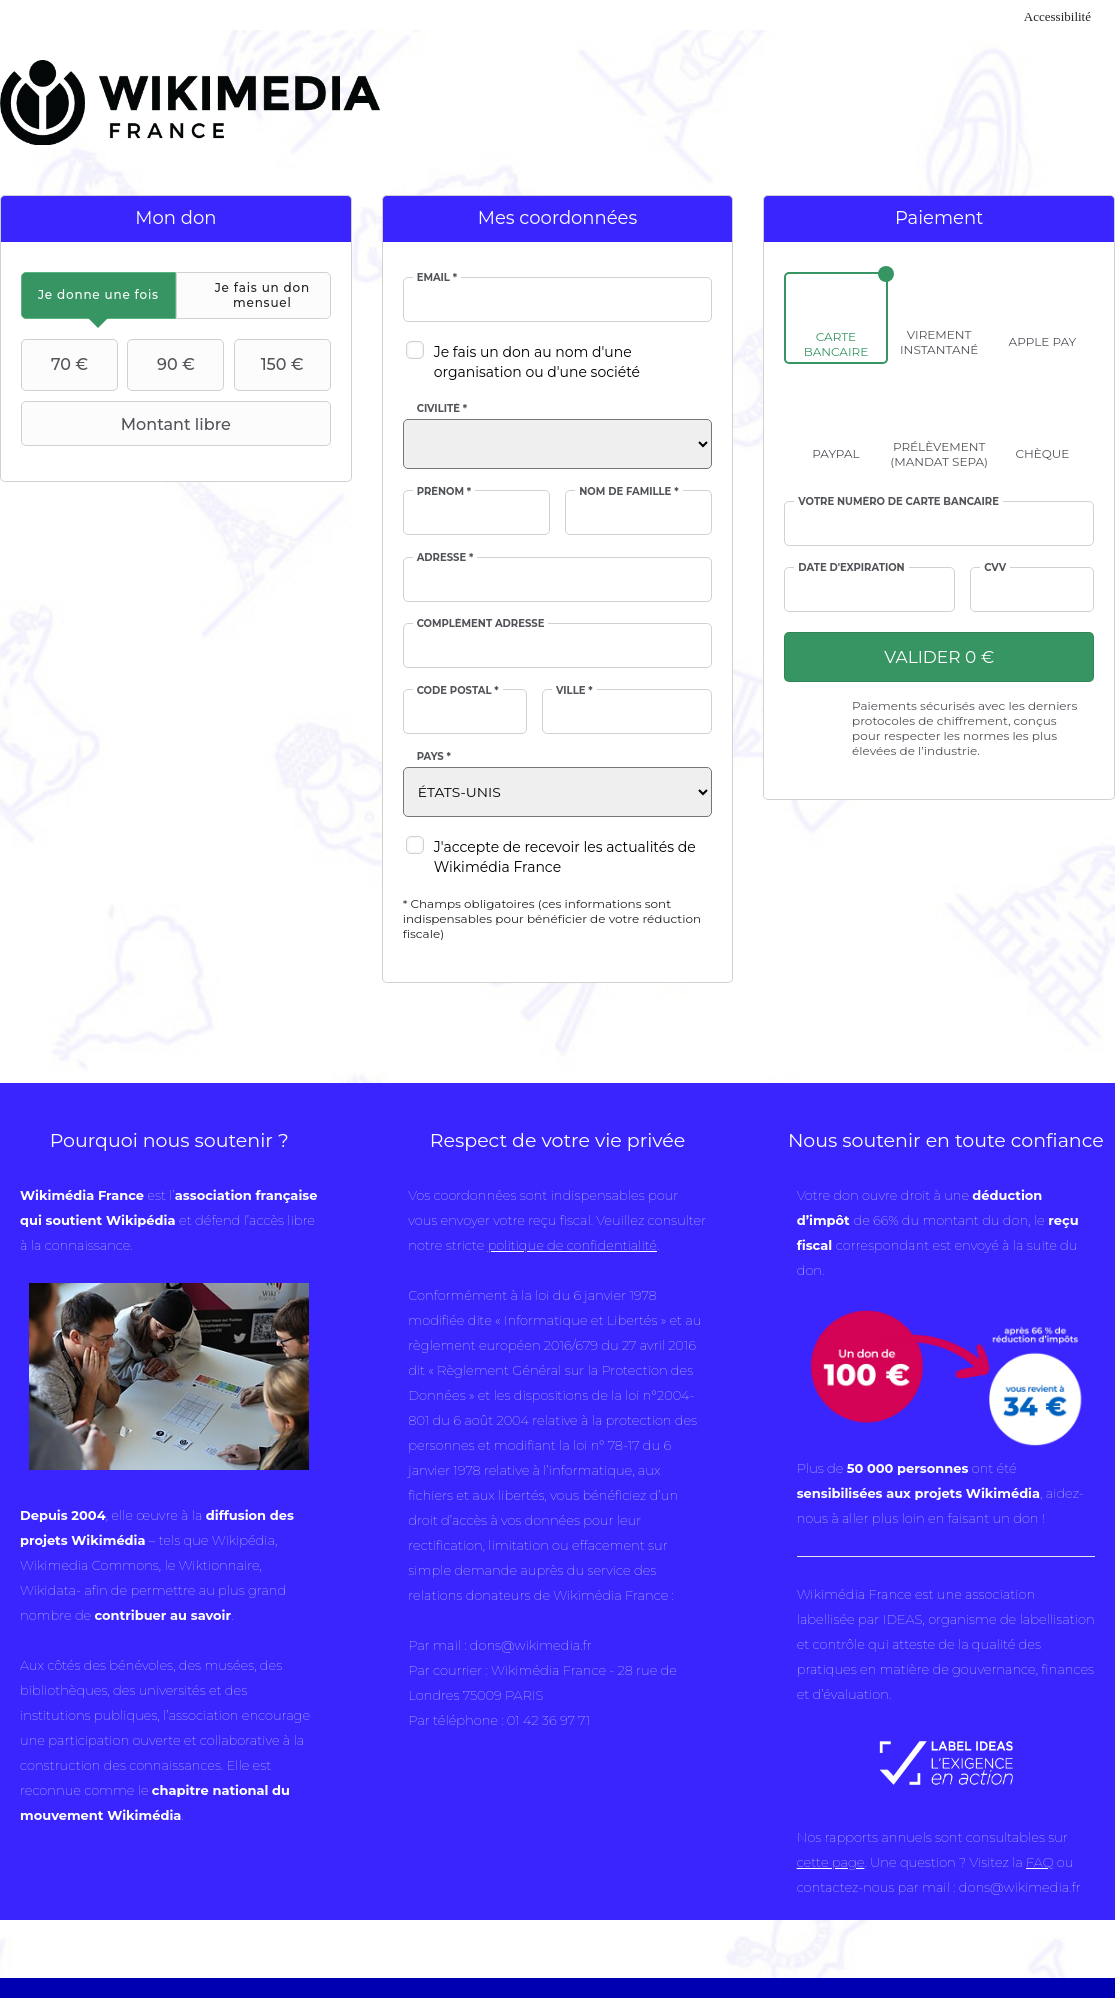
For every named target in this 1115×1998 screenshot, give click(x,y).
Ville (574, 691)
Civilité (442, 409)
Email (437, 278)
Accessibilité (1057, 16)
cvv (995, 568)
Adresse (445, 558)
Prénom (444, 492)
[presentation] (98, 295)
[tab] (98, 295)
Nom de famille (628, 492)
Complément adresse (481, 624)
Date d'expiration (851, 568)
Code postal (458, 691)
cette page (831, 1862)
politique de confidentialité (572, 1245)
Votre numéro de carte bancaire (898, 502)
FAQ (1039, 1862)
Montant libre (128, 424)
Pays (434, 757)
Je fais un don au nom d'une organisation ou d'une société (537, 362)
